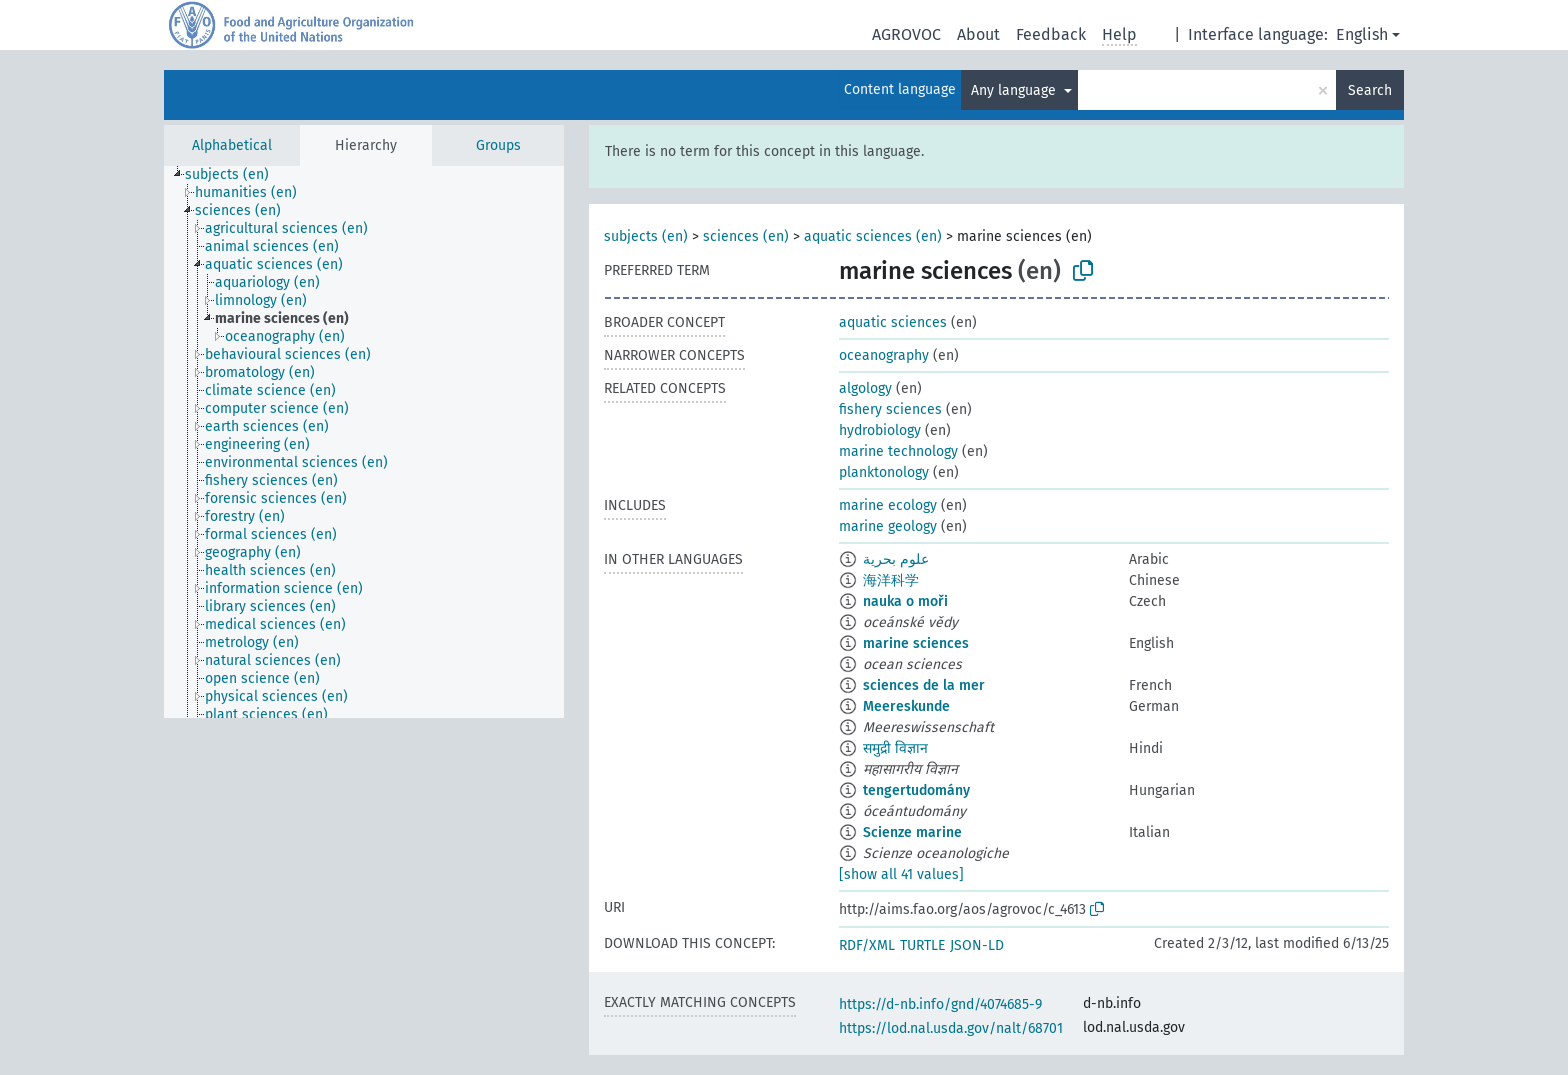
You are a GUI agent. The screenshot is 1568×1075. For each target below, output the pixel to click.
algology (865, 388)
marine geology (888, 526)
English (1362, 34)
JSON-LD (977, 945)
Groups (498, 145)
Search (1370, 90)
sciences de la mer (924, 685)
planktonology (884, 472)
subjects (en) (646, 236)
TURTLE (922, 945)
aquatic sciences (893, 322)
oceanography (884, 355)
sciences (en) (746, 236)
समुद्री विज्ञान (895, 748)
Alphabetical (232, 145)
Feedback (1051, 34)
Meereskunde (906, 706)
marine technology (898, 451)
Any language (1015, 90)
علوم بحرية (896, 559)
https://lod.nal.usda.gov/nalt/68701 (951, 1028)
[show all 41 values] (901, 874)
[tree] (364, 442)
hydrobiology (880, 430)
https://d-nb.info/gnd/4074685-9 (940, 1004)
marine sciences (916, 643)
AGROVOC (906, 34)
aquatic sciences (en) (873, 236)
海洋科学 (891, 580)
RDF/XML (867, 945)
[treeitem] (235, 175)
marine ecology (888, 505)
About (978, 34)
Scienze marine (912, 832)
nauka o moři (905, 601)
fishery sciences (890, 409)
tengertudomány (916, 790)
